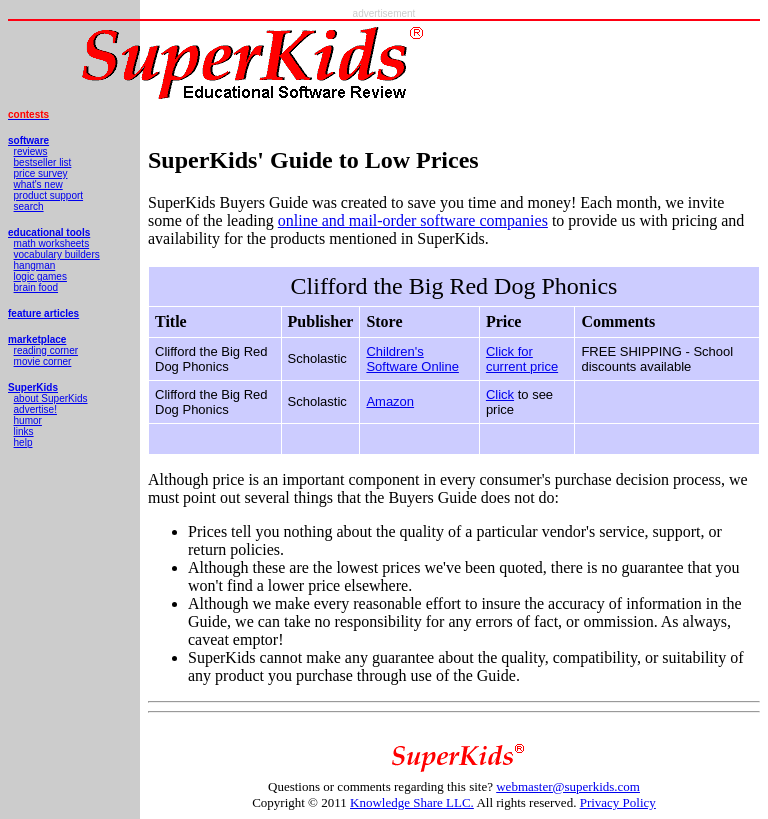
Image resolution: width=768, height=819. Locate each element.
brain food (36, 287)
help (23, 442)
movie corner (43, 361)
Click (500, 394)
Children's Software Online (412, 359)
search (29, 206)
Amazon (390, 401)
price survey (41, 173)
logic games (40, 276)
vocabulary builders (57, 254)
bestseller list (43, 162)
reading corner (46, 350)
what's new (38, 184)
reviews (31, 151)
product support (49, 195)
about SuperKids (51, 398)
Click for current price (522, 359)
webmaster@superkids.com (568, 786)
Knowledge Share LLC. (412, 802)
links (24, 431)
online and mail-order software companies (413, 220)
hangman (35, 265)
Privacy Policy (618, 802)
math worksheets (52, 243)
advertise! (35, 409)
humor (28, 420)
